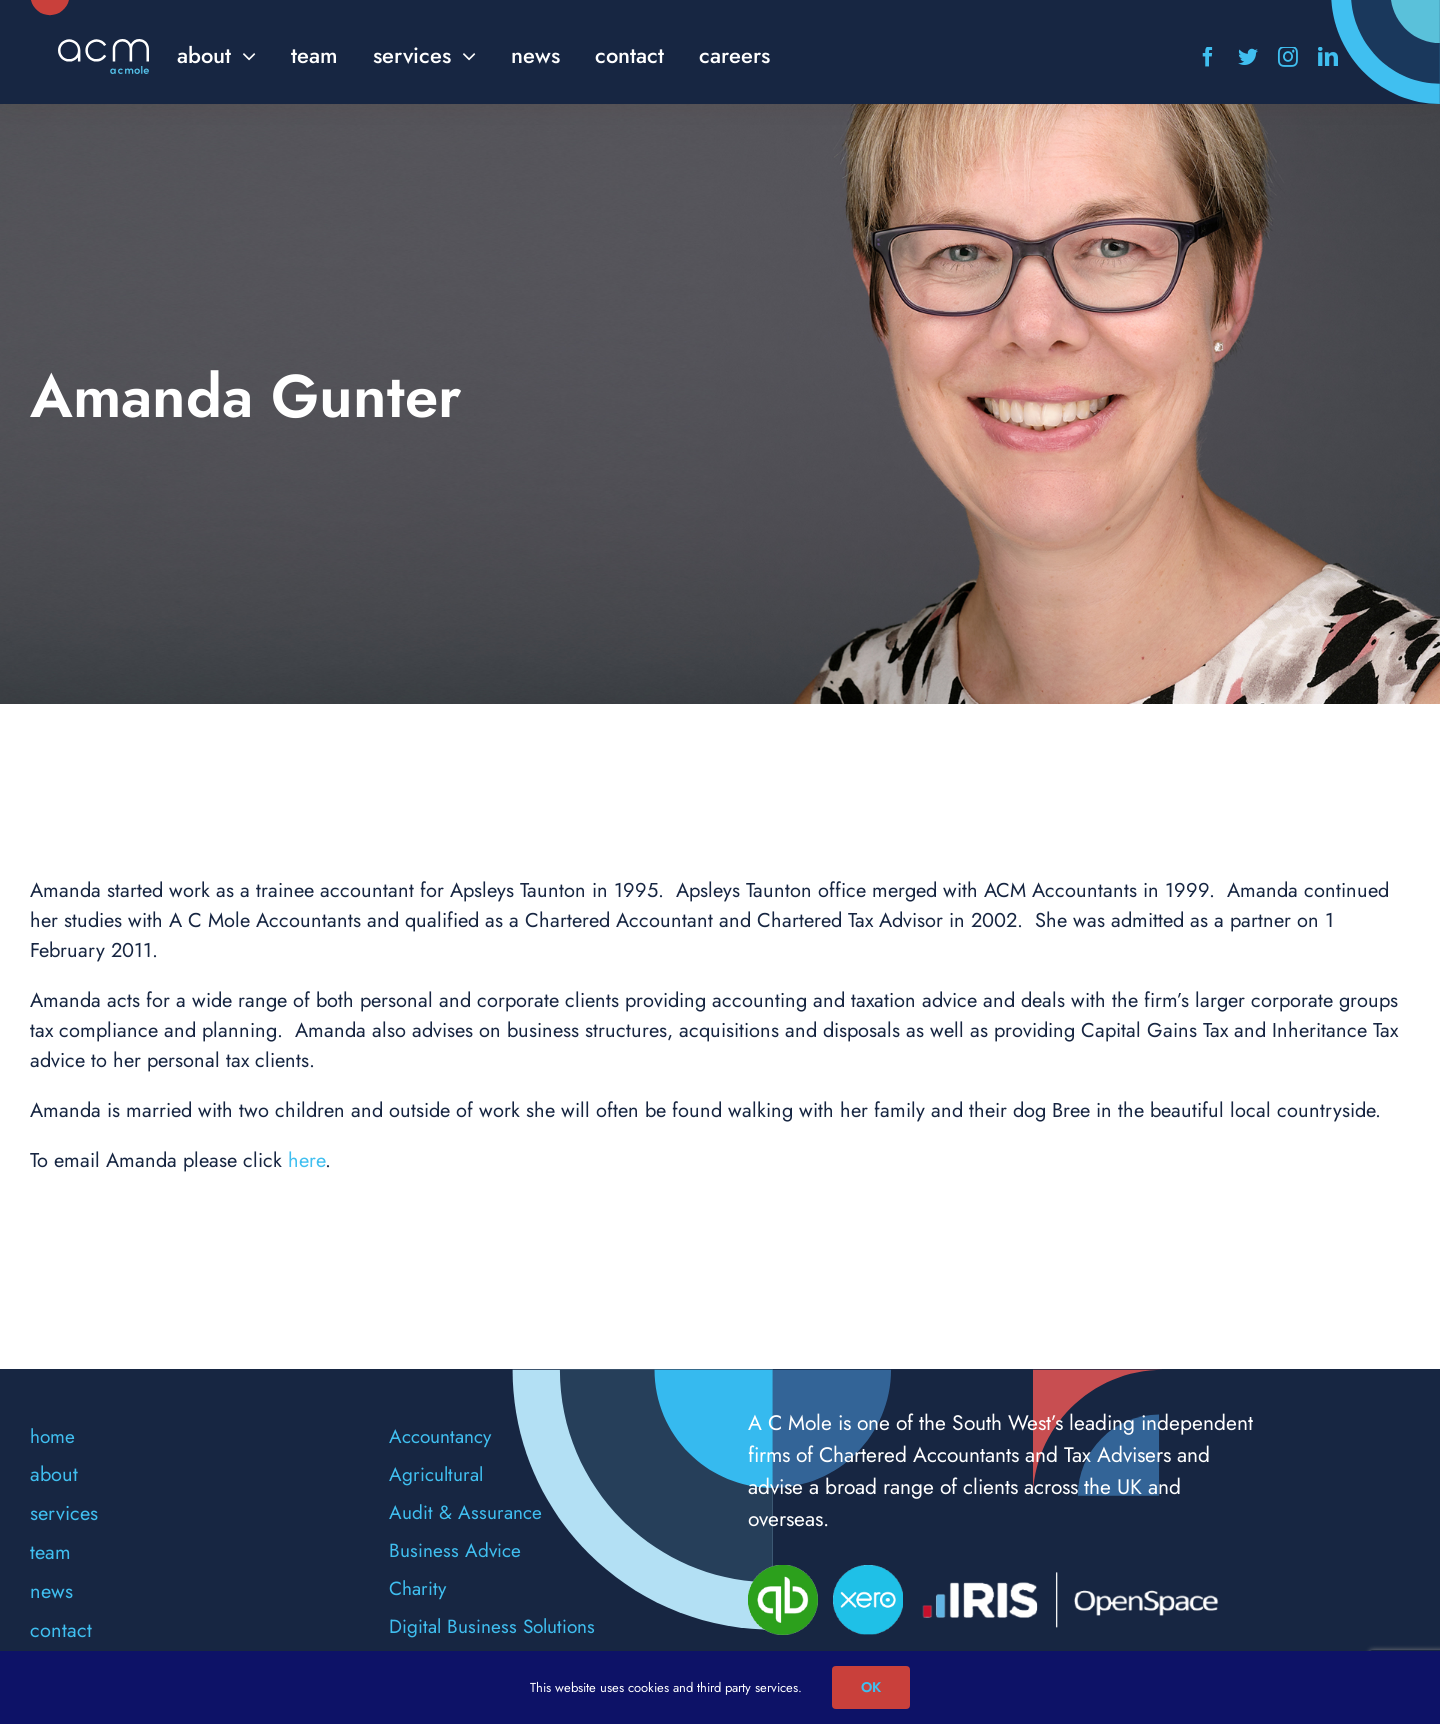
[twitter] (1248, 57)
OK (871, 1687)
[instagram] (1288, 57)
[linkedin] (1328, 57)
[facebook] (1208, 57)
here (306, 1160)
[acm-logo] (103, 48)
